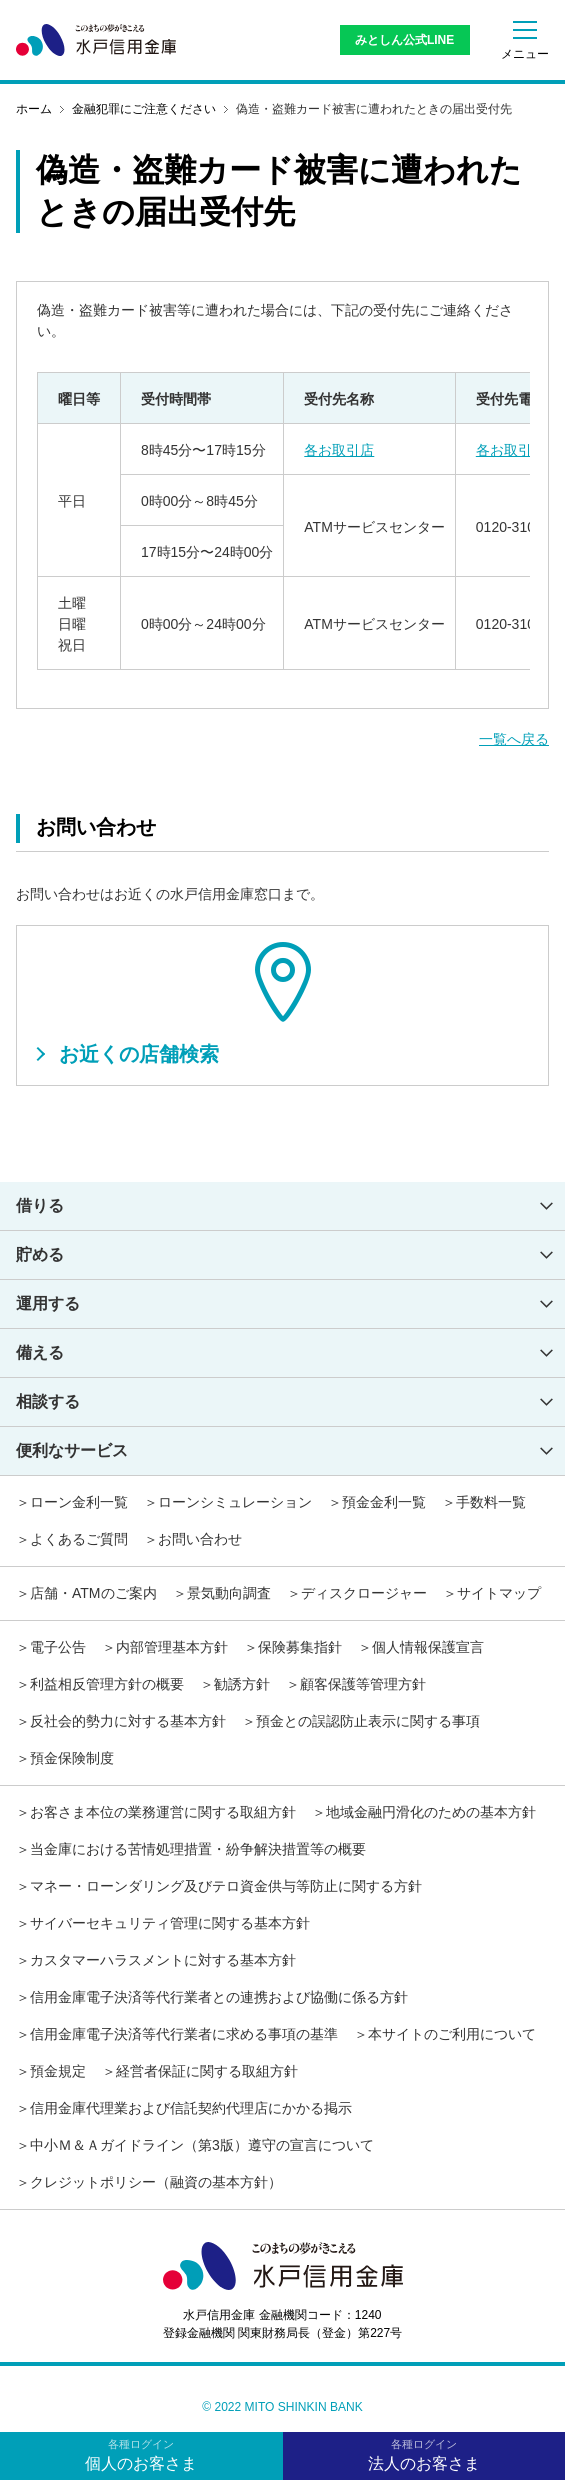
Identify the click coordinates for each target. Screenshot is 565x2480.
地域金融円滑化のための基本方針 (431, 1812)
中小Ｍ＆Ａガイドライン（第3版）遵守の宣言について (202, 2145)
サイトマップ (499, 1593)
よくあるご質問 (79, 1539)
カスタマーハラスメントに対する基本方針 (163, 1960)
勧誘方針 (242, 1684)
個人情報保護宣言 (428, 1647)
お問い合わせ (200, 1539)
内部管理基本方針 (172, 1647)
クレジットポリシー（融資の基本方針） (156, 2182)
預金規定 (58, 2071)
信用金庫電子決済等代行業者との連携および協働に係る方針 (219, 1997)
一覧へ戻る (514, 739)
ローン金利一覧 (79, 1502)
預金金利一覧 (384, 1502)
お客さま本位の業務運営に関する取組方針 (163, 1812)
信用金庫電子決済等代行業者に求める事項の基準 (184, 2034)
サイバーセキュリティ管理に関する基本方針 (170, 1923)
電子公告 (58, 1647)
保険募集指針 (300, 1647)
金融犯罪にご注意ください (144, 109)
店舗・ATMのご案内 (93, 1593)
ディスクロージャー (364, 1593)
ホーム (34, 109)
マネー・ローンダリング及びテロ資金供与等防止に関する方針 (226, 1886)
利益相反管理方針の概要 (107, 1684)
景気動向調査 (229, 1593)
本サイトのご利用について (452, 2034)
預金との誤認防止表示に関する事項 (368, 1721)
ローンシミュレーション (235, 1502)
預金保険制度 (72, 1758)
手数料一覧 (491, 1502)
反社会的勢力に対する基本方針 (128, 1721)
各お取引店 (339, 450)
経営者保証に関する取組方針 (207, 2071)
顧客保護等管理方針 (363, 1684)
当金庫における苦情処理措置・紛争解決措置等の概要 (198, 1849)
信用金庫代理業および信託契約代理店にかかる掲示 (191, 2108)
